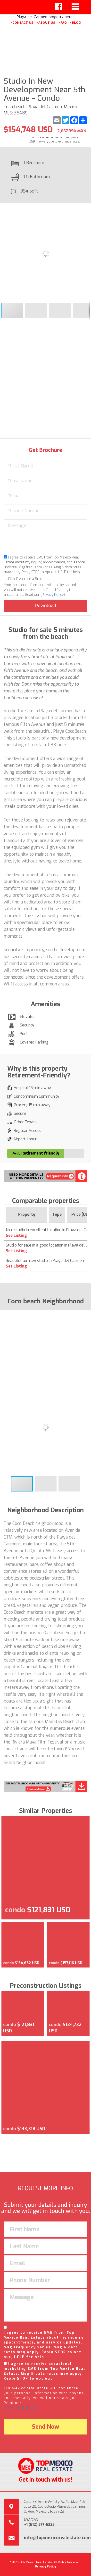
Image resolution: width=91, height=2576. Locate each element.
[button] (85, 211)
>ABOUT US (45, 22)
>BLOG (75, 22)
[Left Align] (58, 6)
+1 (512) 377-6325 (39, 2524)
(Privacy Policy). (20, 2407)
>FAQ (62, 22)
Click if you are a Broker (25, 579)
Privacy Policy (53, 594)
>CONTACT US (21, 22)
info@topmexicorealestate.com (57, 2538)
